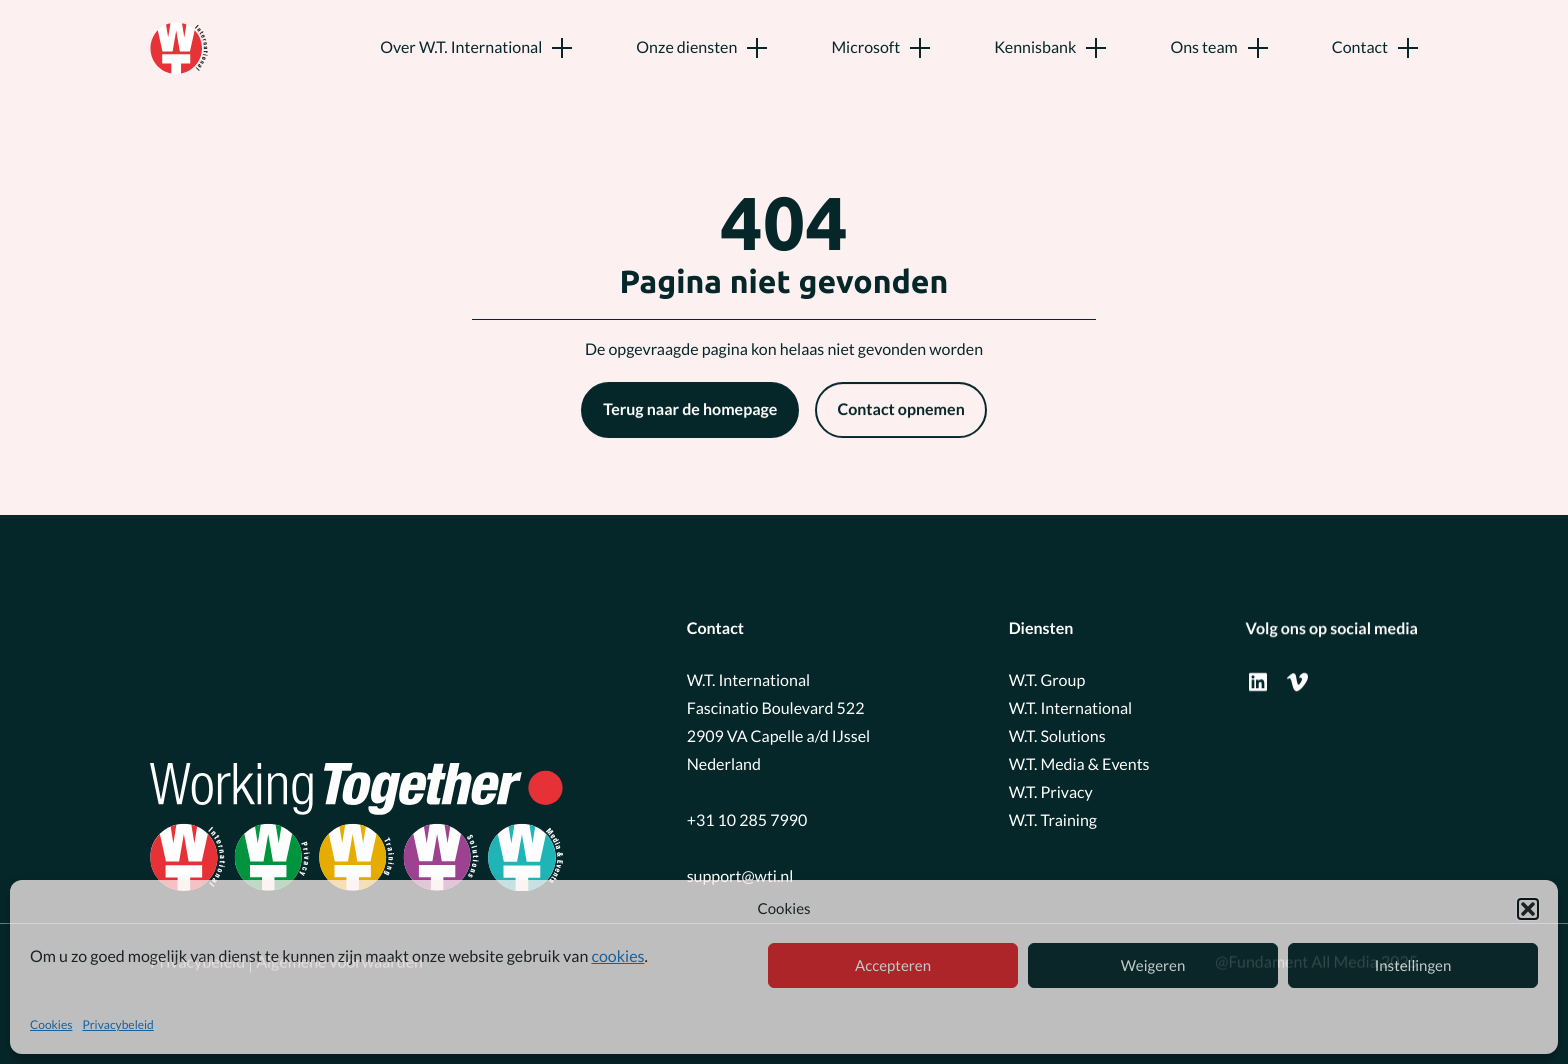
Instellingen (1413, 966)
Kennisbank (1035, 47)
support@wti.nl (740, 875)
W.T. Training (1053, 819)
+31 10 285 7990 (747, 819)
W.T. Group (1047, 679)
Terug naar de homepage (690, 410)
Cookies (51, 1024)
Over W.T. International (461, 47)
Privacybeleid (117, 1024)
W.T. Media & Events (1079, 763)
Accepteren (893, 966)
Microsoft (865, 47)
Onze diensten (686, 47)
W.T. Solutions (1057, 735)
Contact (1360, 47)
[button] (1528, 909)
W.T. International (1070, 707)
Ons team (1203, 47)
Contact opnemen (900, 410)
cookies (617, 956)
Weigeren (1153, 966)
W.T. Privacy (1051, 791)
